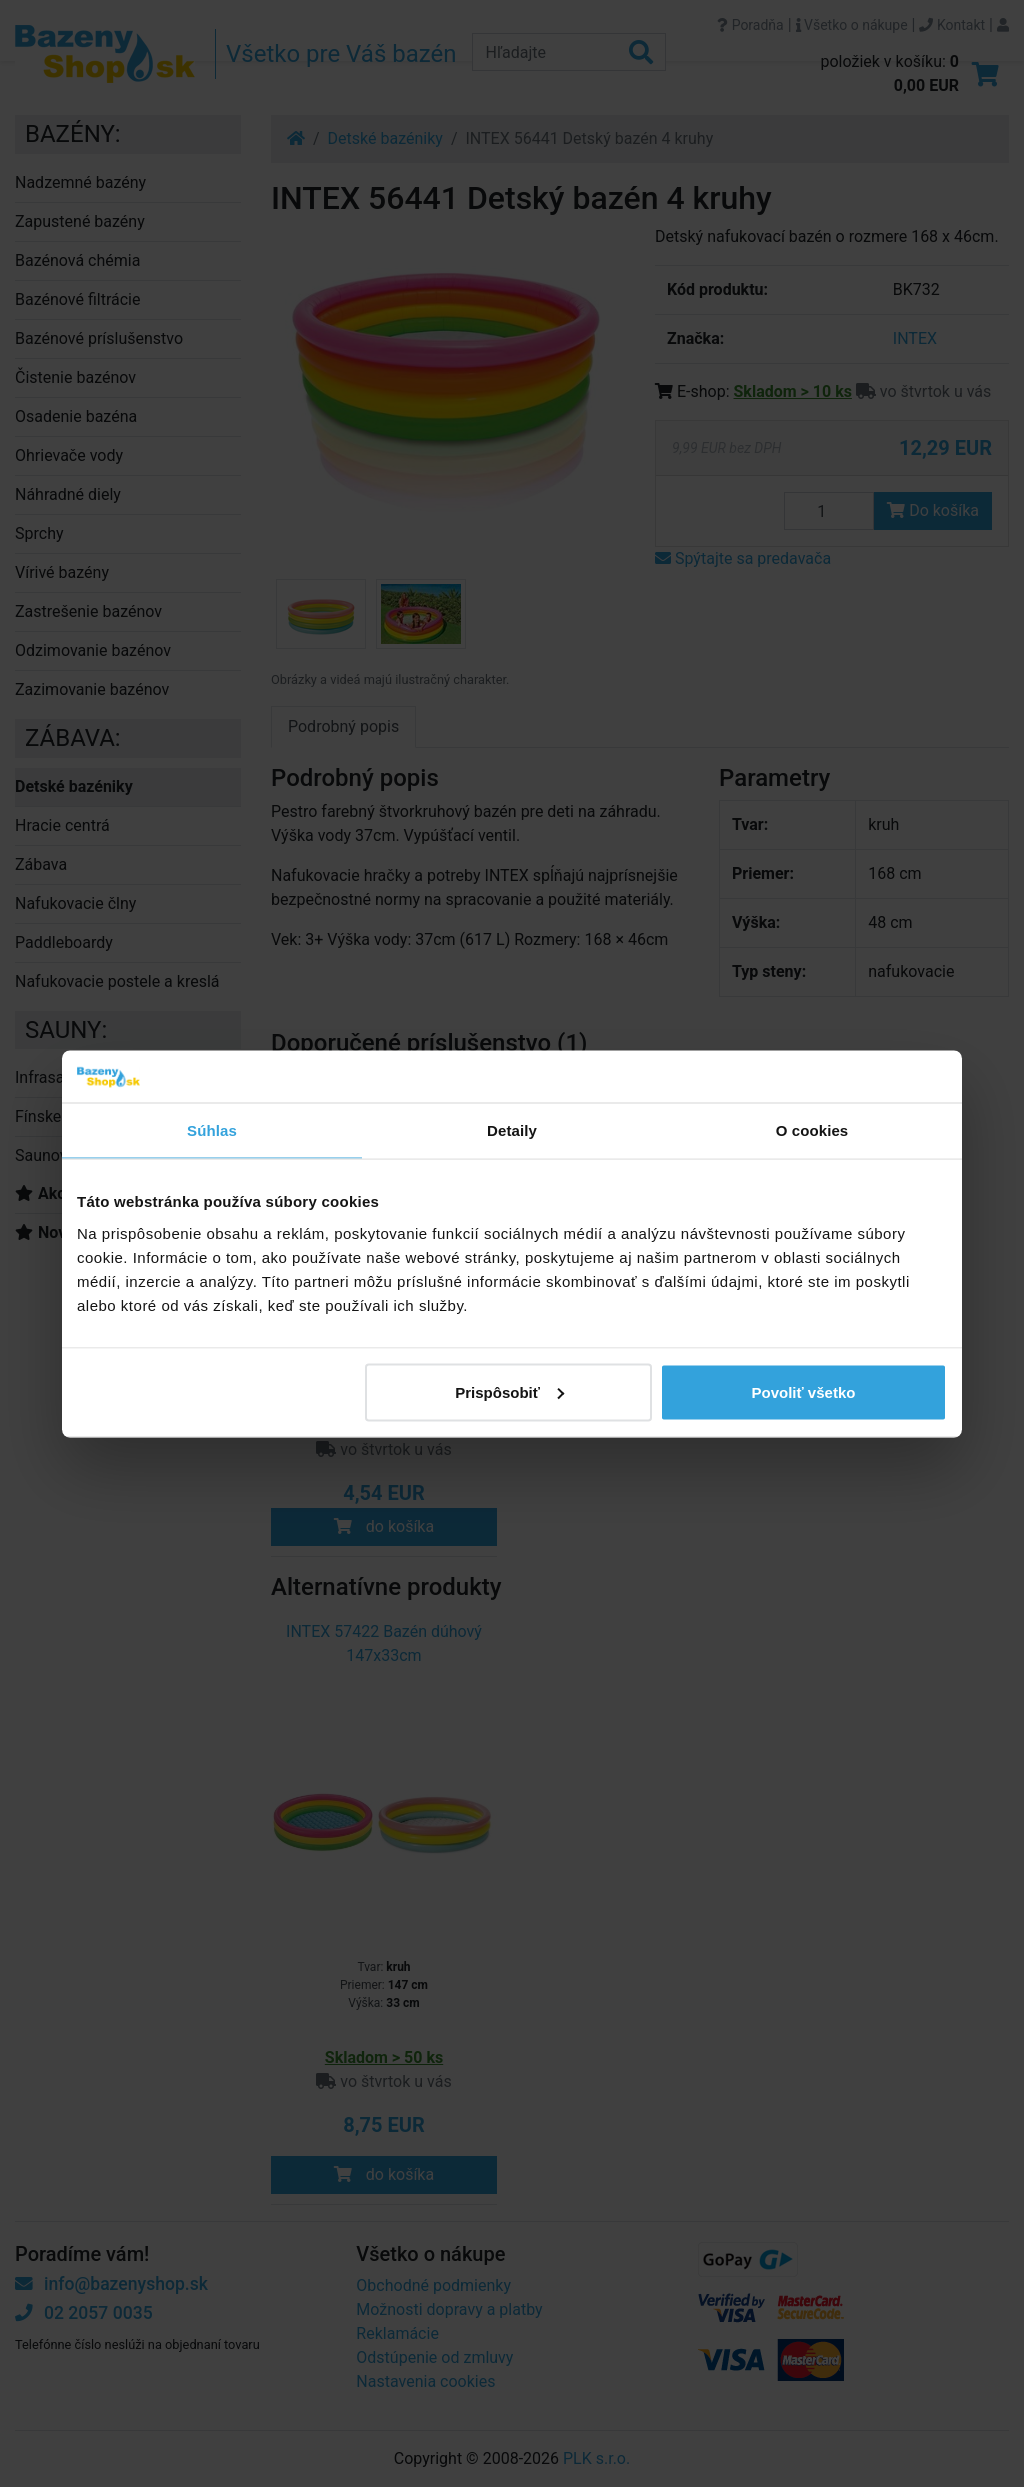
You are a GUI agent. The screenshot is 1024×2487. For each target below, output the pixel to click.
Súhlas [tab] (212, 1130)
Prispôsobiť (509, 1391)
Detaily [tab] (512, 1130)
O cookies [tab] (812, 1130)
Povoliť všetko (804, 1391)
